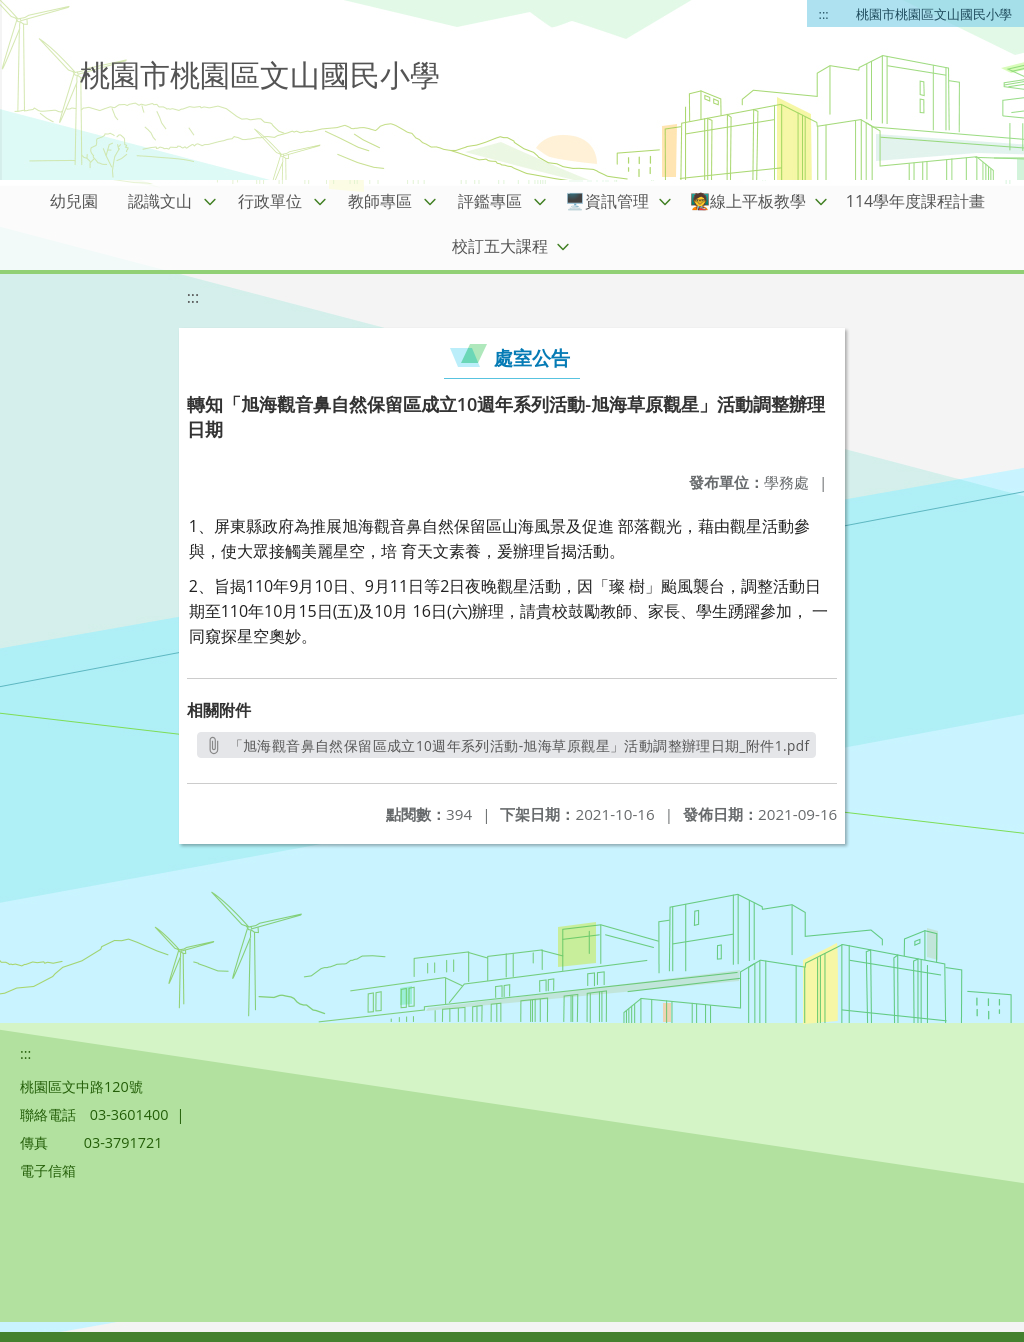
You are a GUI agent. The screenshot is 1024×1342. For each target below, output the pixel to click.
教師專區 (380, 201)
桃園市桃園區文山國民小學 (934, 14)
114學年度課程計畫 (915, 201)
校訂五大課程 (500, 246)
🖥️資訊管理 (607, 201)
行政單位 (270, 201)
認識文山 (160, 201)
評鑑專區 (490, 201)
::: (824, 14)
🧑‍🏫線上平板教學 (748, 201)
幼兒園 (74, 201)
